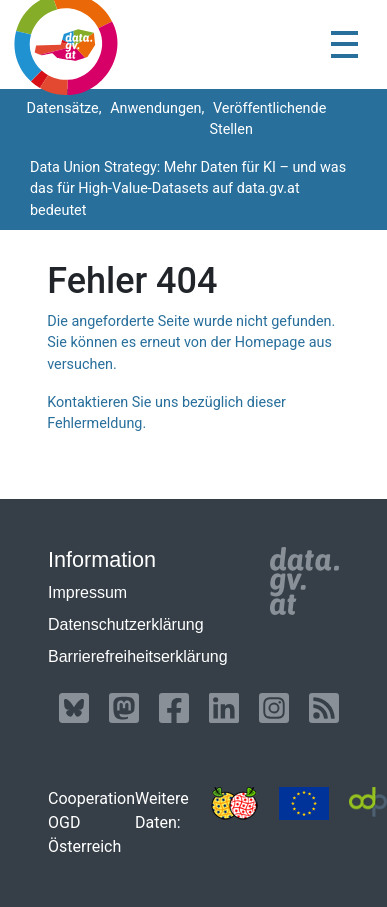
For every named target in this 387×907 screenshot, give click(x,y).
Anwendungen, (156, 108)
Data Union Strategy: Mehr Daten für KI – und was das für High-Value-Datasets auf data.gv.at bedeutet (188, 189)
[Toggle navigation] (344, 44)
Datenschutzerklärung (126, 624)
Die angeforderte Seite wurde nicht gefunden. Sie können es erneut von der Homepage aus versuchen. (191, 343)
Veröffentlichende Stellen (267, 119)
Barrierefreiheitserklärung (138, 656)
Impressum (87, 592)
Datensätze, (62, 108)
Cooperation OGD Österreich (91, 822)
